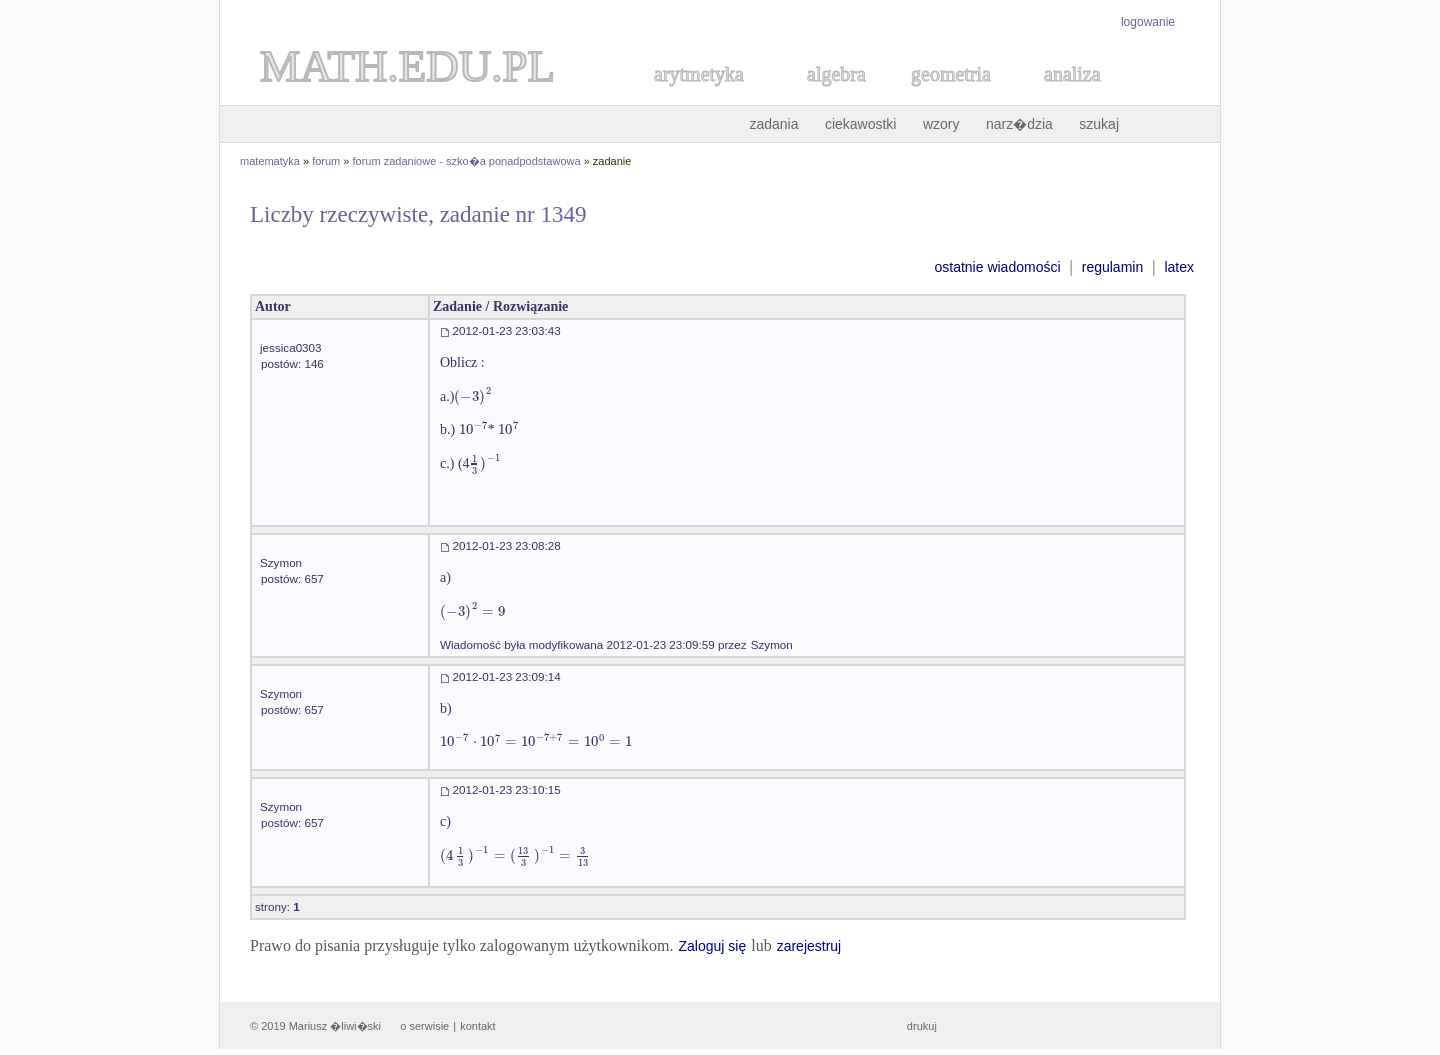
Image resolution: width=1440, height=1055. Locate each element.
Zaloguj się (712, 946)
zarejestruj (809, 946)
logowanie (1148, 22)
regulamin (1112, 267)
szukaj (1099, 124)
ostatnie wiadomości (997, 267)
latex (1179, 267)
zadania (773, 124)
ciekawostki (861, 124)
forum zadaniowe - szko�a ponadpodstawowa (467, 161)
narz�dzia (1019, 124)
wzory (941, 124)
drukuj (922, 1026)
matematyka (270, 161)
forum (326, 161)
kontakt (477, 1026)
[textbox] (473, 396)
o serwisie (424, 1026)
